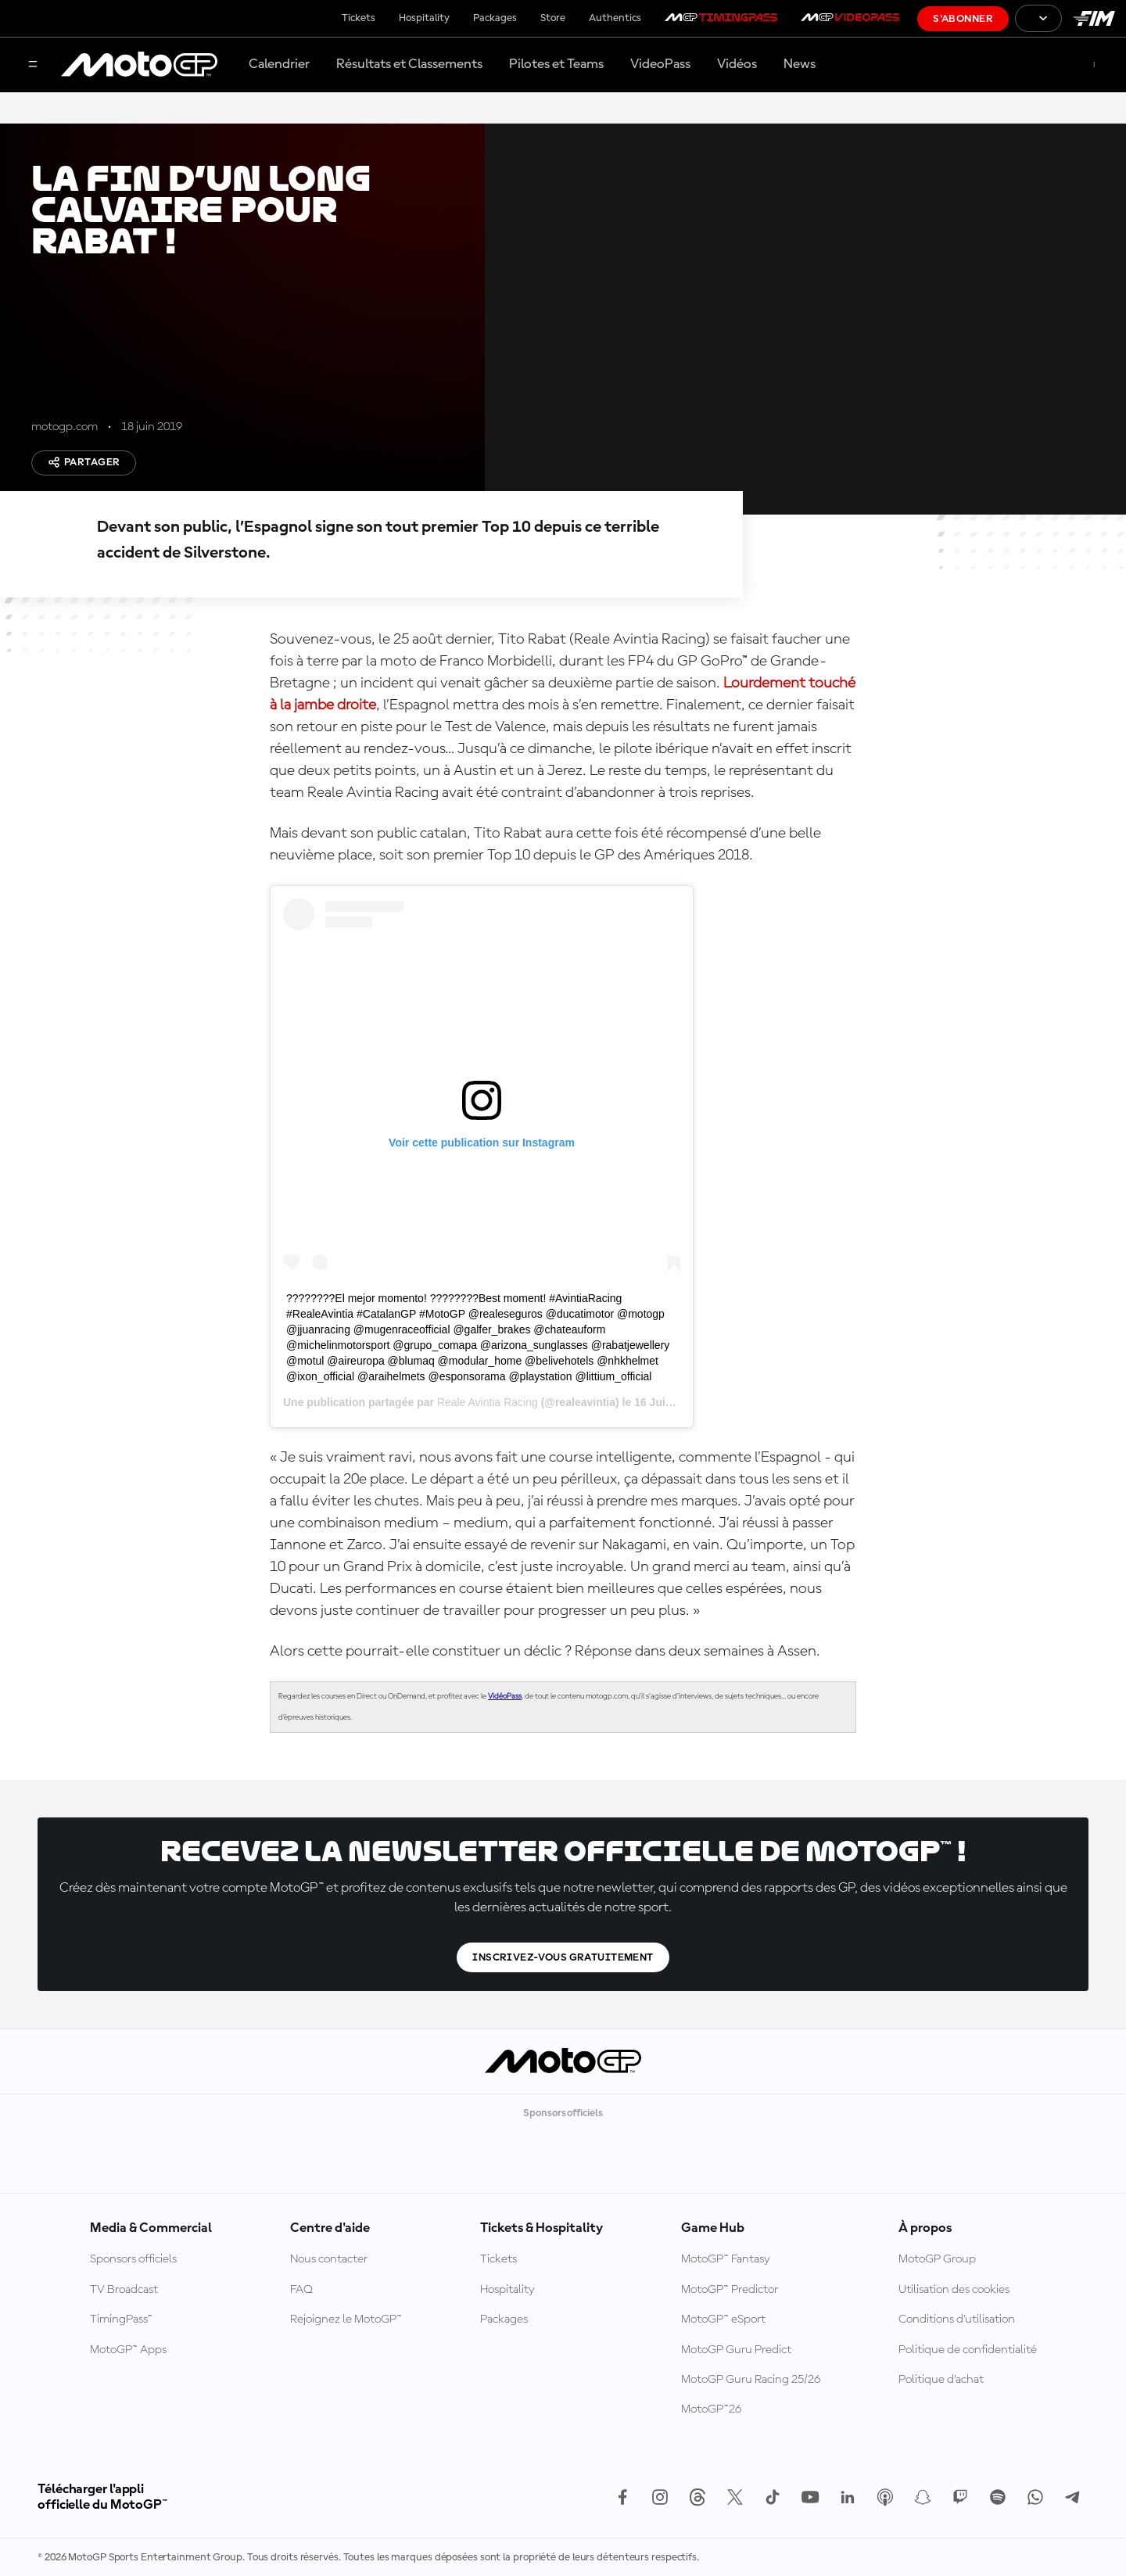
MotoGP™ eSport (723, 2319)
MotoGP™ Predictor (729, 2290)
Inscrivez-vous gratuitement (562, 1957)
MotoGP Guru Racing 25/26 (750, 2379)
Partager (84, 462)
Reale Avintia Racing (487, 1402)
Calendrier (279, 64)
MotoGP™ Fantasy (725, 2259)
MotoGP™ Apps (128, 2350)
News (800, 64)
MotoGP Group (937, 2259)
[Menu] (33, 65)
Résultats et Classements (409, 64)
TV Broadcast (124, 2290)
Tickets (358, 18)
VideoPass (660, 64)
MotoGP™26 (711, 2409)
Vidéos (737, 64)
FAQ (301, 2290)
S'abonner (963, 18)
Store (552, 18)
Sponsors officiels (133, 2259)
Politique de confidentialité (967, 2350)
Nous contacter (329, 2259)
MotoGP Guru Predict (736, 2350)
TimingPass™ (121, 2319)
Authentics (615, 18)
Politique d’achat (941, 2379)
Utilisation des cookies (953, 2290)
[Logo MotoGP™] (139, 65)
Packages (495, 18)
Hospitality (424, 18)
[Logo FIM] (1094, 18)
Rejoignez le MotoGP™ (346, 2319)
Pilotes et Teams (556, 64)
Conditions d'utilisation (956, 2319)
